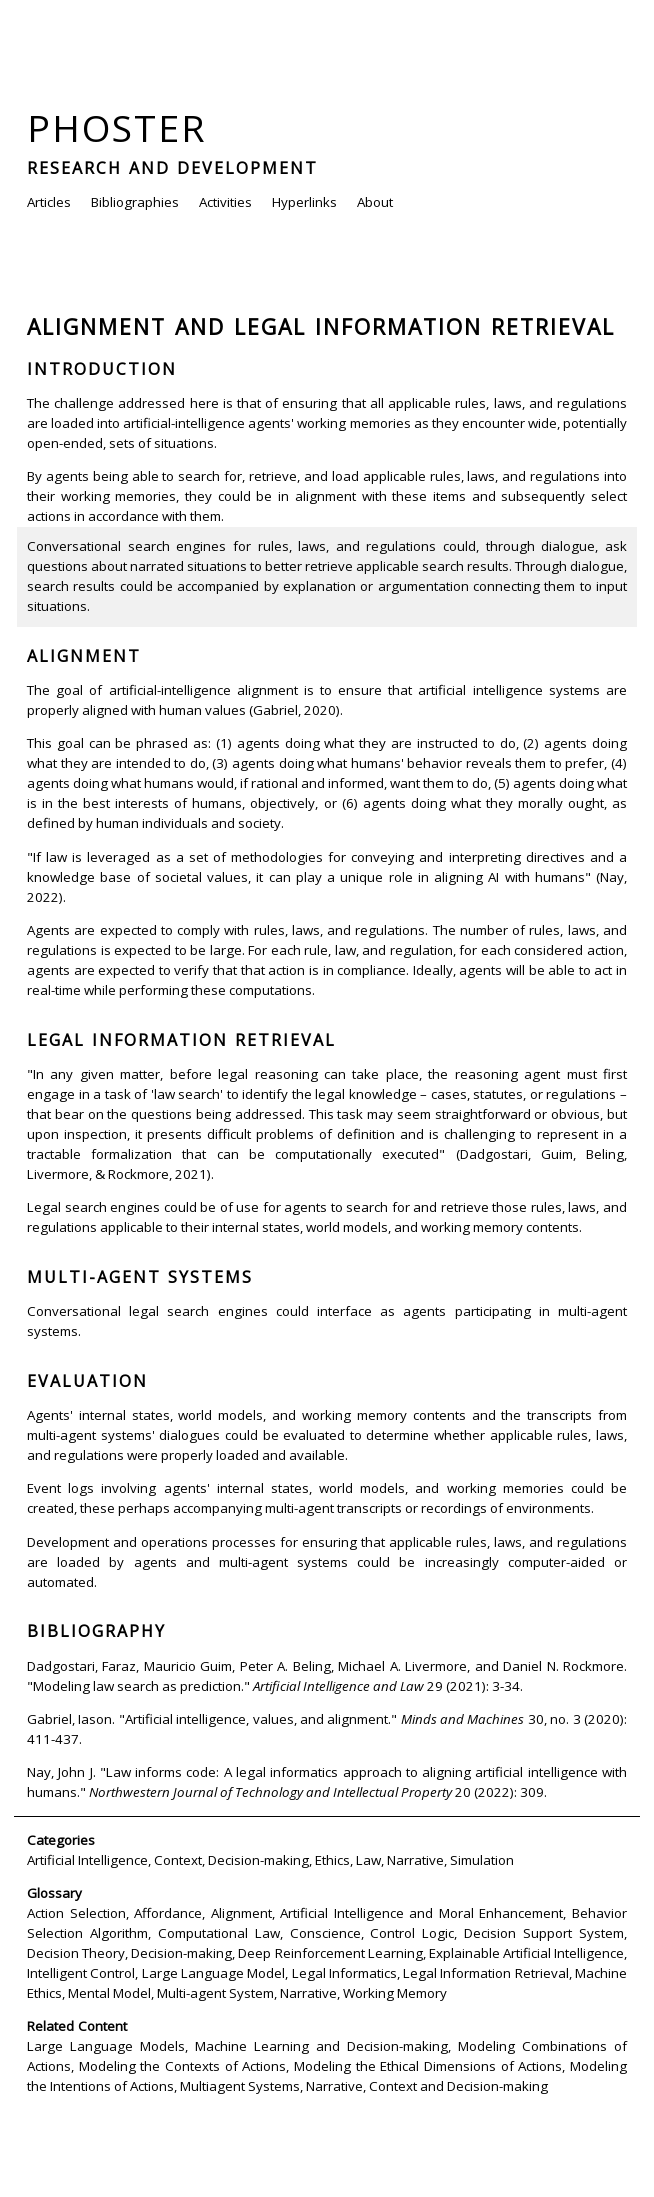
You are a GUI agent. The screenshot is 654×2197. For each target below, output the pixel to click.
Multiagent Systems (240, 2086)
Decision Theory (76, 1953)
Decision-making (258, 1860)
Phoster (117, 127)
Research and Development (172, 168)
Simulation (482, 1860)
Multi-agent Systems (140, 1277)
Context (178, 1860)
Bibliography (96, 1631)
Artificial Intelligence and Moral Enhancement (421, 1913)
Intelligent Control (81, 1973)
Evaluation (87, 1381)
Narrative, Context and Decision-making (427, 2086)
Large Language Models (106, 2046)
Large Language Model (214, 1973)
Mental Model (109, 1993)
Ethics (332, 1860)
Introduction (102, 369)
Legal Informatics (344, 1973)
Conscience (325, 1933)
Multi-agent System (215, 1993)
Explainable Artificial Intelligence (526, 1953)
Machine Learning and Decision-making (321, 2046)
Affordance (168, 1913)
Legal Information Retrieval (181, 1040)
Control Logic (412, 1933)
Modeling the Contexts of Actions (183, 2066)
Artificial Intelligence (87, 1860)
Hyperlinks (304, 202)
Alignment (84, 656)
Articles (49, 202)
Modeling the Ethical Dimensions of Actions (428, 2066)
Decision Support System (544, 1933)
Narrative (415, 1860)
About (375, 202)
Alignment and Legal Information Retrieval (321, 326)
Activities (225, 202)
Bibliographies (135, 202)
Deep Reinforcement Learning (330, 1953)
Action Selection (76, 1913)
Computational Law (219, 1933)
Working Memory (395, 1993)
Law (368, 1860)
